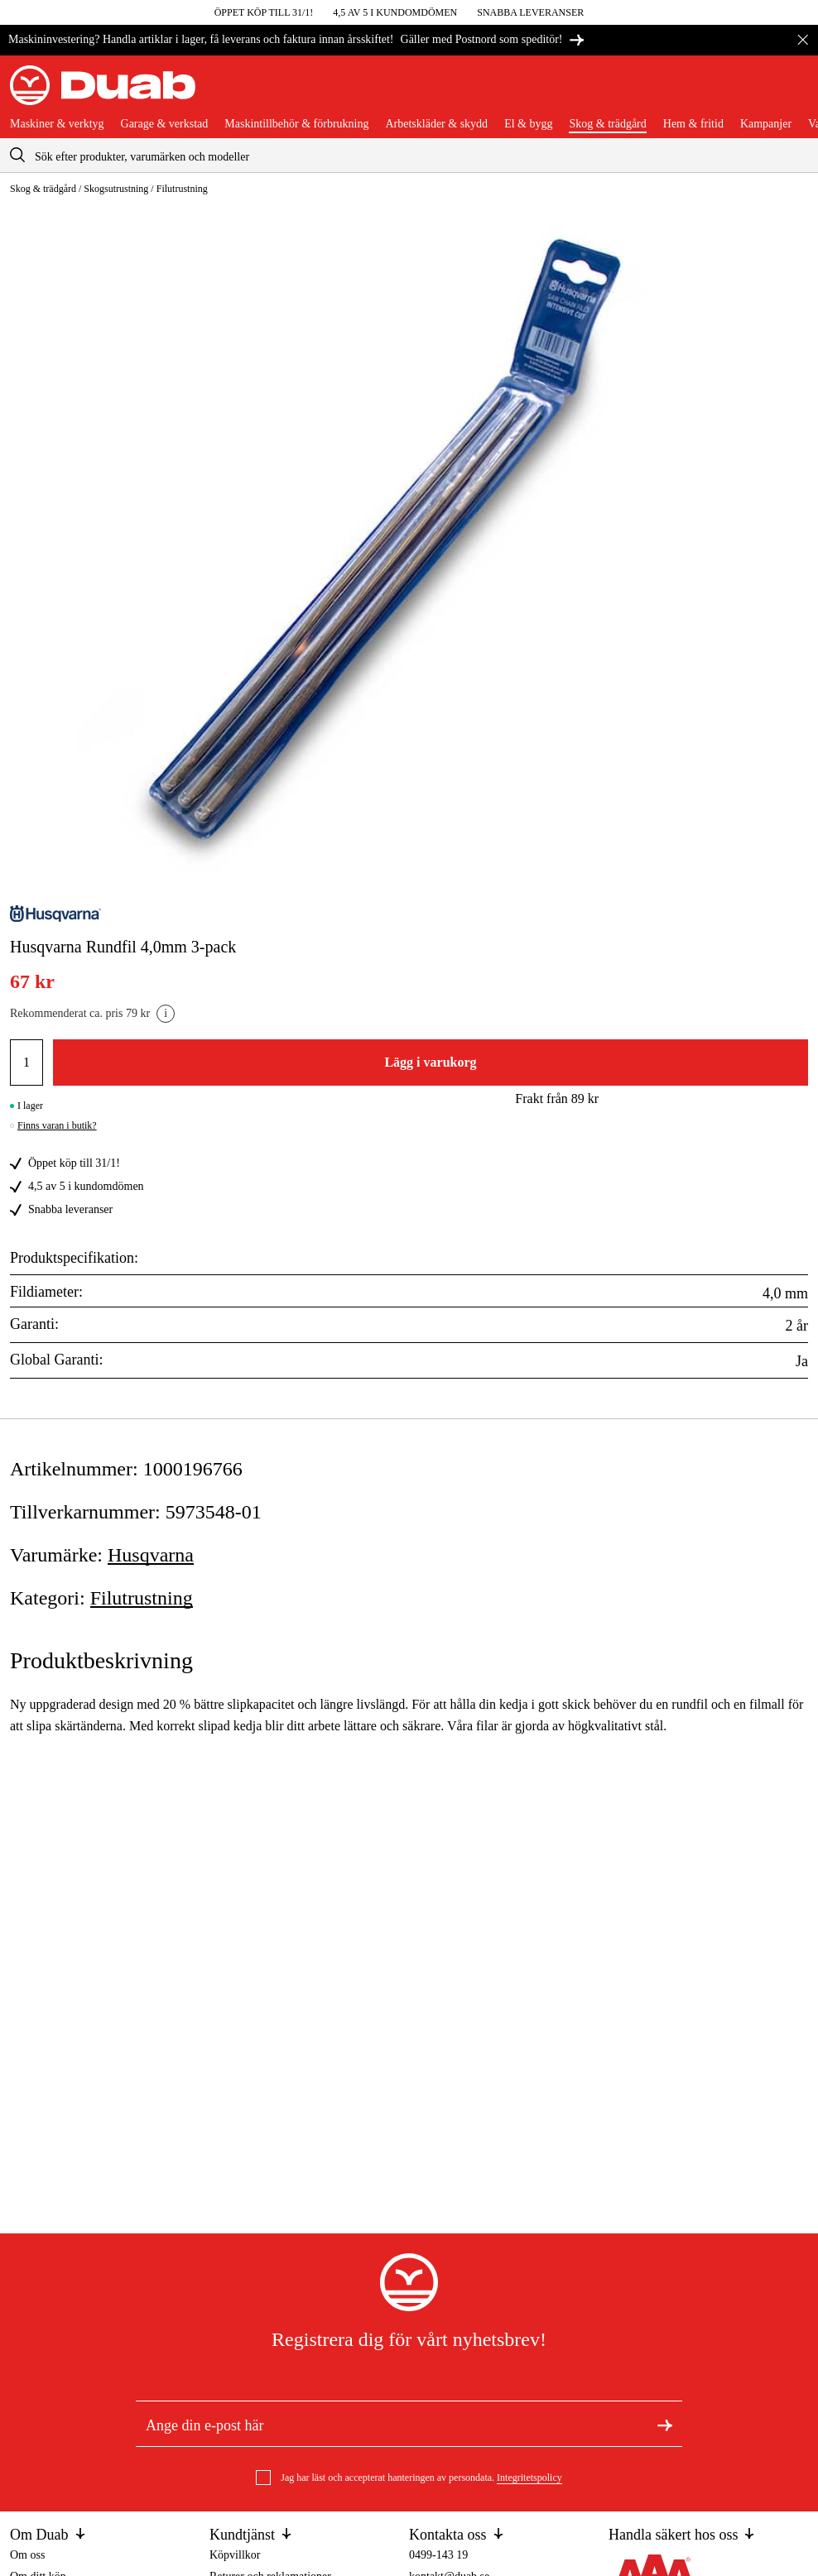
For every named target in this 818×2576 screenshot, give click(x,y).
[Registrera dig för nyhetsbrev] (664, 2423)
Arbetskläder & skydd (436, 124)
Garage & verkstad (165, 124)
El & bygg (528, 124)
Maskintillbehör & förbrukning (296, 124)
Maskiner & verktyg (57, 124)
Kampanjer (766, 124)
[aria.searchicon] (17, 155)
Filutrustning (182, 188)
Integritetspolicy (529, 2477)
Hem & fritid (693, 124)
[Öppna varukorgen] (795, 92)
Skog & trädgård (607, 124)
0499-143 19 (438, 2555)
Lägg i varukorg (430, 1062)
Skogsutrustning (116, 188)
